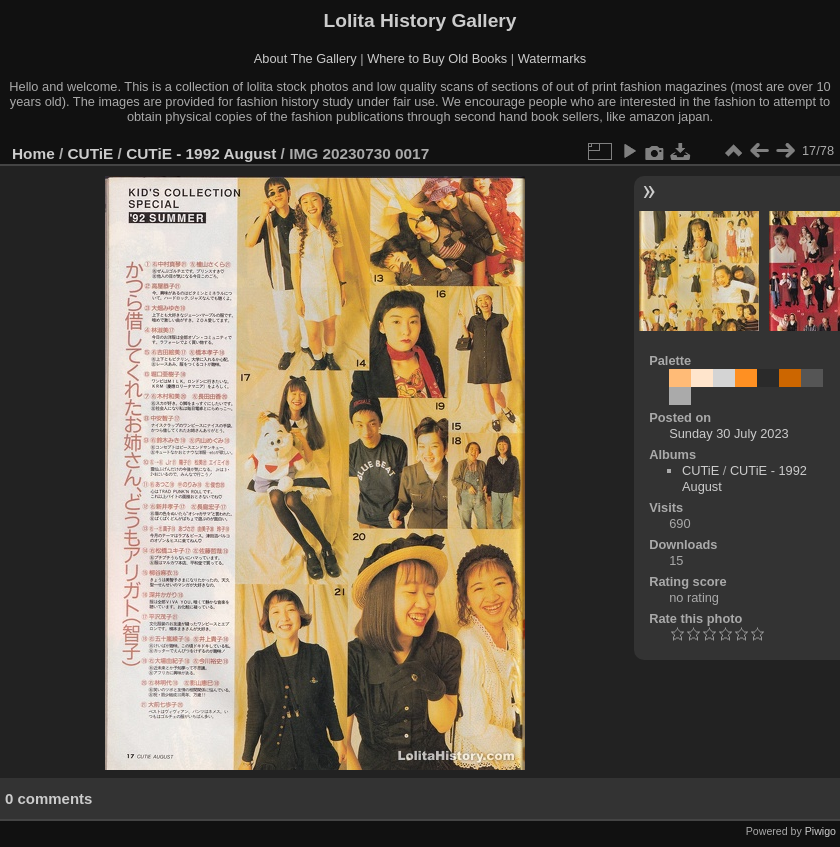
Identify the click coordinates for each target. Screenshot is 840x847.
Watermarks (552, 58)
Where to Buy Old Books (437, 58)
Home (33, 153)
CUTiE (91, 153)
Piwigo (820, 831)
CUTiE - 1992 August (201, 153)
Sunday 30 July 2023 (729, 433)
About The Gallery (305, 58)
